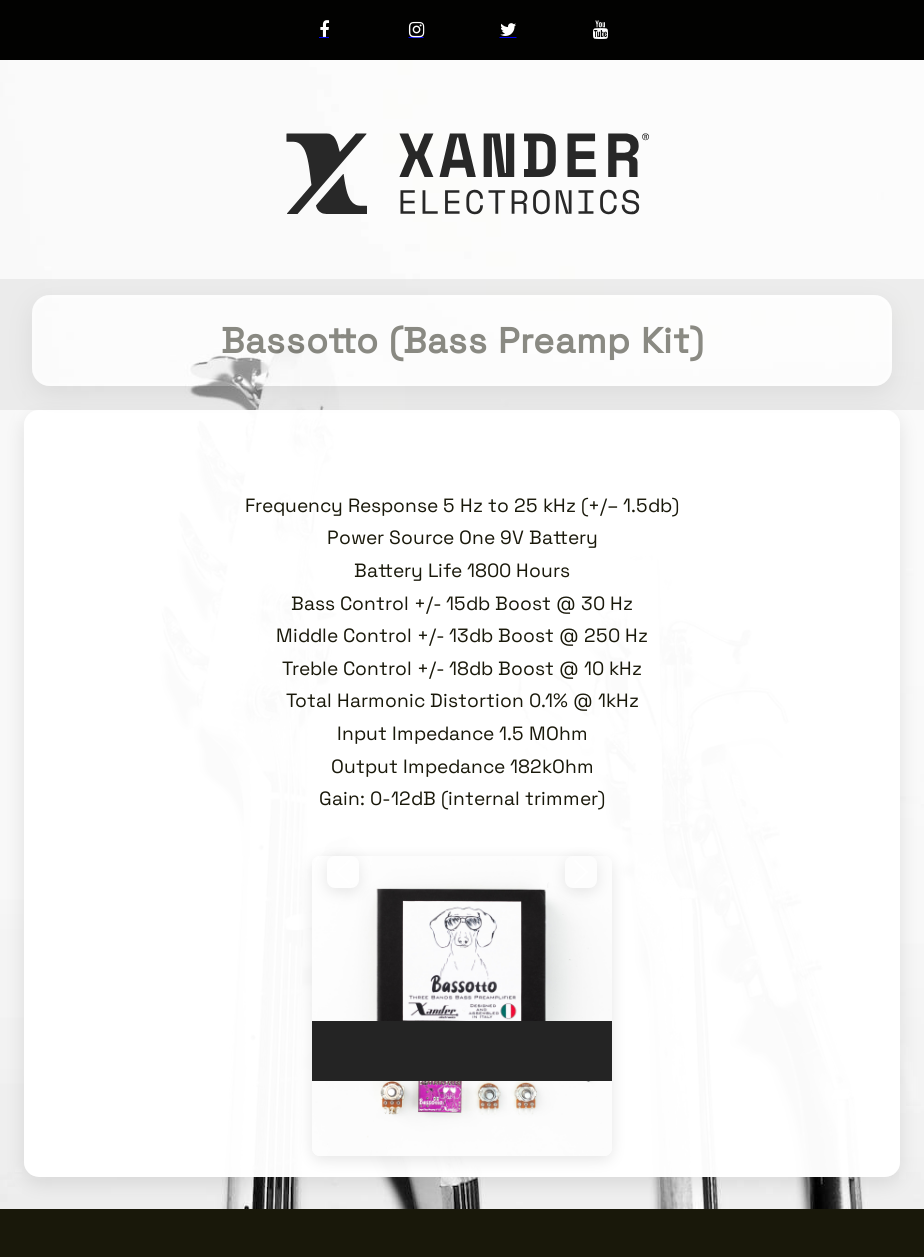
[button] (343, 872)
